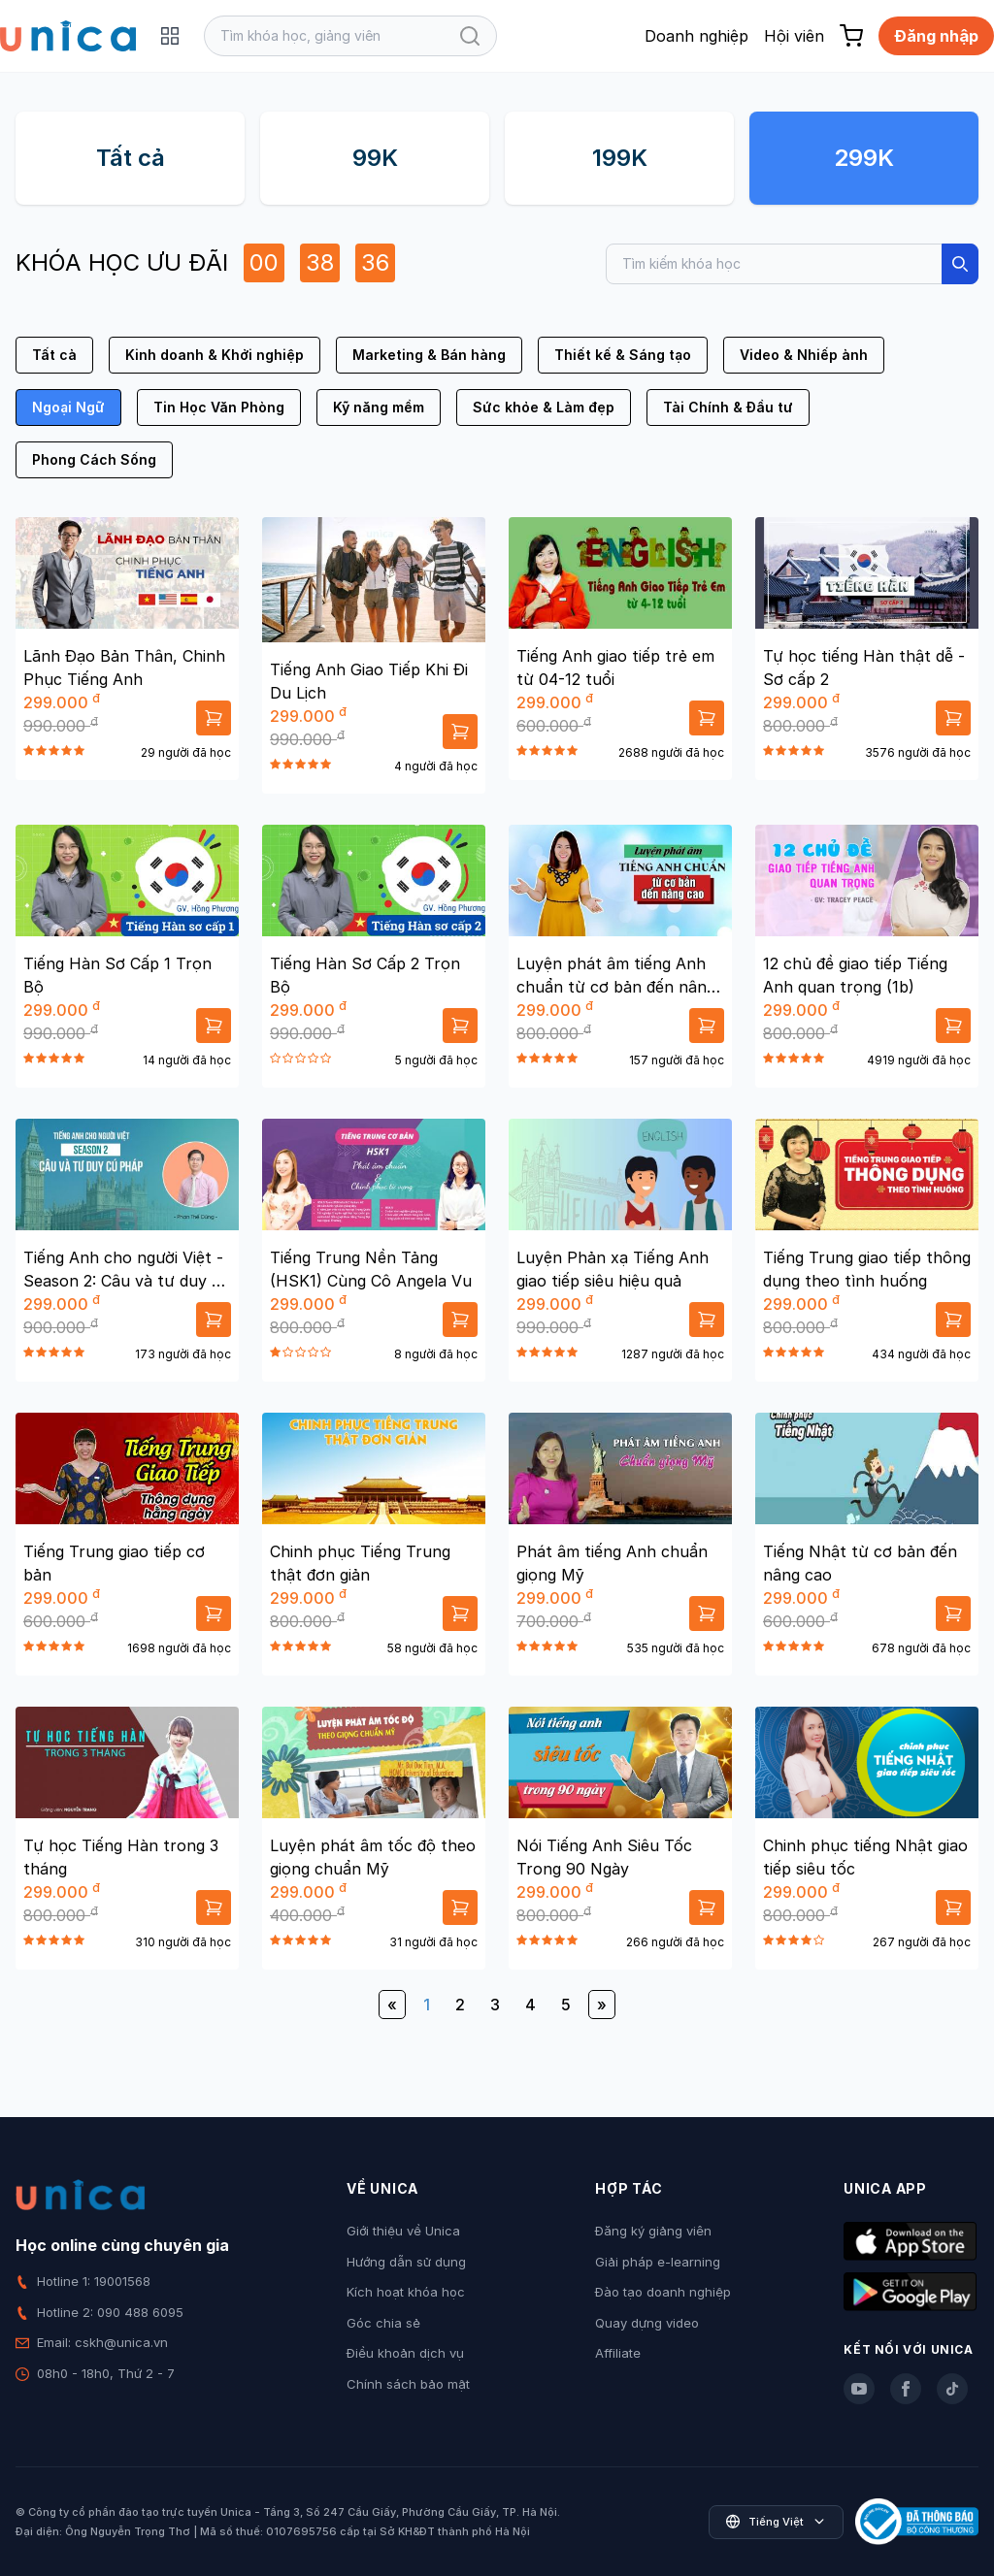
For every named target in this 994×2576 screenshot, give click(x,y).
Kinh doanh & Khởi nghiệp (214, 354)
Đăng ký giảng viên (653, 2230)
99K (375, 158)
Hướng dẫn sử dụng (406, 2261)
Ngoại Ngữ (68, 407)
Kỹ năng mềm (378, 407)
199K (619, 158)
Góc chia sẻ (383, 2323)
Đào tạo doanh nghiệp (663, 2291)
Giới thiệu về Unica (403, 2230)
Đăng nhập (936, 36)
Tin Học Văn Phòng (218, 407)
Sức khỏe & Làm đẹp (543, 407)
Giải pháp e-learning (657, 2261)
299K (864, 158)
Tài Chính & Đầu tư (728, 407)
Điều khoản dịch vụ (405, 2353)
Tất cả (130, 158)
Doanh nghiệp (696, 36)
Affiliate (618, 2353)
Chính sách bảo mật (408, 2384)
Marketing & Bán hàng (429, 354)
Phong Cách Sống (94, 459)
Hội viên (794, 36)
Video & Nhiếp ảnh (804, 354)
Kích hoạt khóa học (406, 2291)
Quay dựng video (647, 2323)
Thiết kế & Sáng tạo (622, 354)
